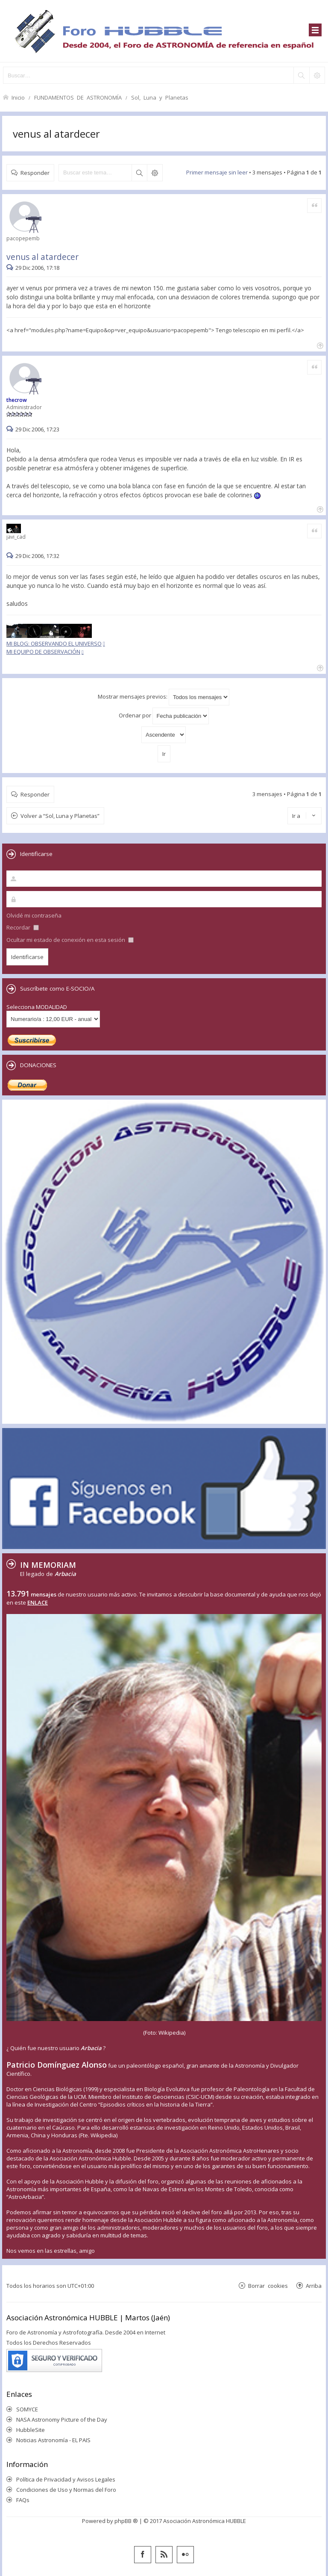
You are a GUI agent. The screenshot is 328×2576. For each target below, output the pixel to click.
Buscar (139, 173)
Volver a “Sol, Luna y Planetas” (60, 816)
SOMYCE (27, 2409)
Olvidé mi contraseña (34, 915)
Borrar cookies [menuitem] (268, 2285)
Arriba (314, 2285)
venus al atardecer (56, 134)
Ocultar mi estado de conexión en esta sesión (70, 940)
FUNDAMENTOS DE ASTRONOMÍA (78, 97)
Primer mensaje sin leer (217, 172)
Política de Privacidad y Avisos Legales (65, 2479)
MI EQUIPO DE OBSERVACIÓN (43, 651)
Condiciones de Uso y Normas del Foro (66, 2489)
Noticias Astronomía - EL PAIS (53, 2440)
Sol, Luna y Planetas (159, 97)
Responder (35, 172)
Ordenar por (164, 716)
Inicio (18, 97)
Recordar (22, 927)
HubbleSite (30, 2430)
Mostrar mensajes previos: (163, 697)
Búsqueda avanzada (154, 173)
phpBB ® (126, 2521)
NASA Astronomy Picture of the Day (61, 2419)
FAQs (22, 2500)
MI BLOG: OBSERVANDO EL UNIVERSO (54, 643)
